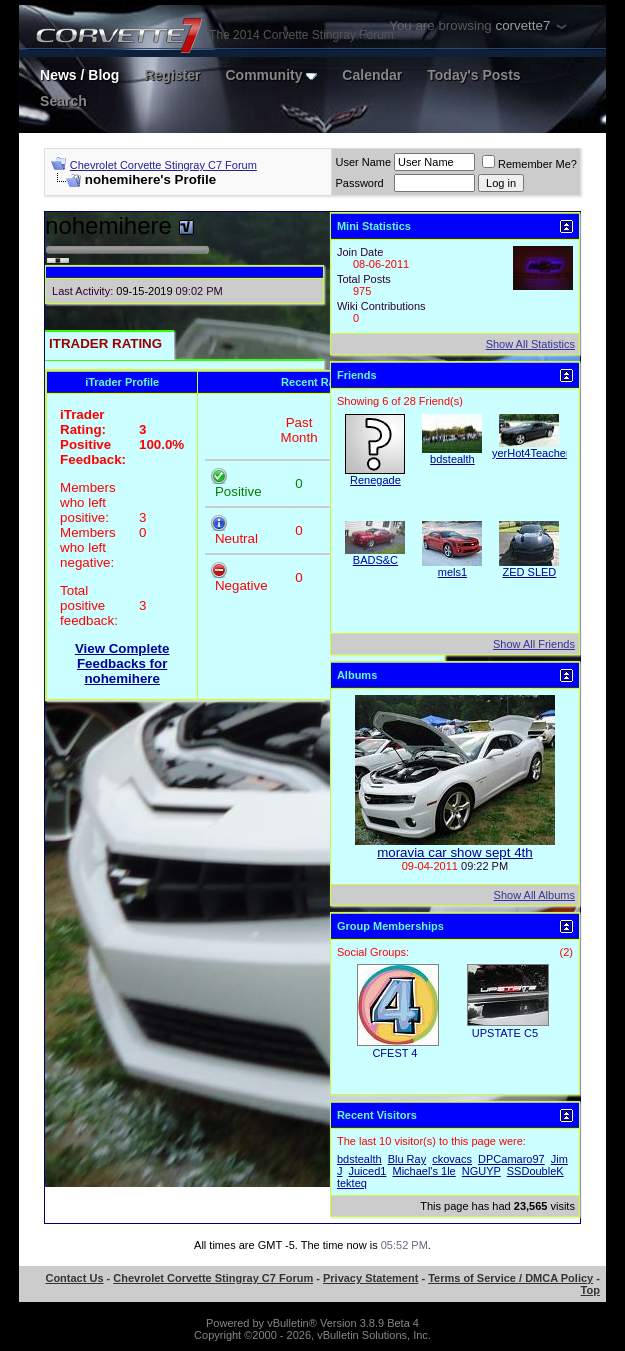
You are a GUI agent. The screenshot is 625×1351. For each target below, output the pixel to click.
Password (359, 183)
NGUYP (481, 1171)
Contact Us (74, 1278)
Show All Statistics (530, 344)
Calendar (372, 75)
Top (590, 1290)
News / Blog (79, 75)
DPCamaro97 (511, 1159)
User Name (363, 162)
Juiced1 (367, 1171)
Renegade (375, 480)
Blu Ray (407, 1159)
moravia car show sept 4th (455, 852)
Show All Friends (534, 644)
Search (63, 101)
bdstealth (452, 459)
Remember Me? (529, 164)
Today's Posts (473, 75)
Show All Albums (534, 895)
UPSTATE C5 (505, 1033)
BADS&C (375, 560)
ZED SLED (530, 572)
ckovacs (452, 1159)
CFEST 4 (394, 1053)
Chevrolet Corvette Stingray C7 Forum (163, 165)
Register (172, 75)
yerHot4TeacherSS (538, 453)
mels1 (452, 572)
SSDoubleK (535, 1171)
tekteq (352, 1183)
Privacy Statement (370, 1278)
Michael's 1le (423, 1171)
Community (271, 75)
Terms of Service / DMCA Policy (510, 1278)
